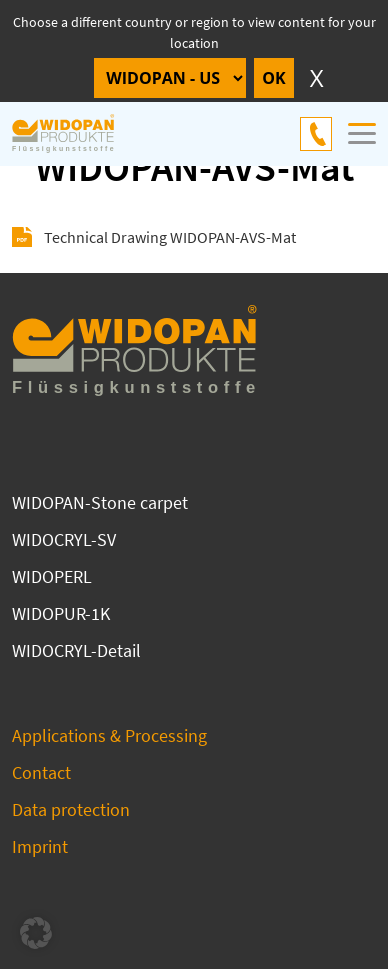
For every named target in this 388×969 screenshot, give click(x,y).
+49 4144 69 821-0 (316, 134)
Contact (41, 772)
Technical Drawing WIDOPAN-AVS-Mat (170, 237)
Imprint (40, 846)
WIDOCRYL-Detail (76, 650)
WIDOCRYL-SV (64, 539)
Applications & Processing (109, 735)
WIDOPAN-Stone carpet (100, 502)
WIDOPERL (52, 576)
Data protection (71, 809)
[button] (36, 933)
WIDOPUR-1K (61, 613)
